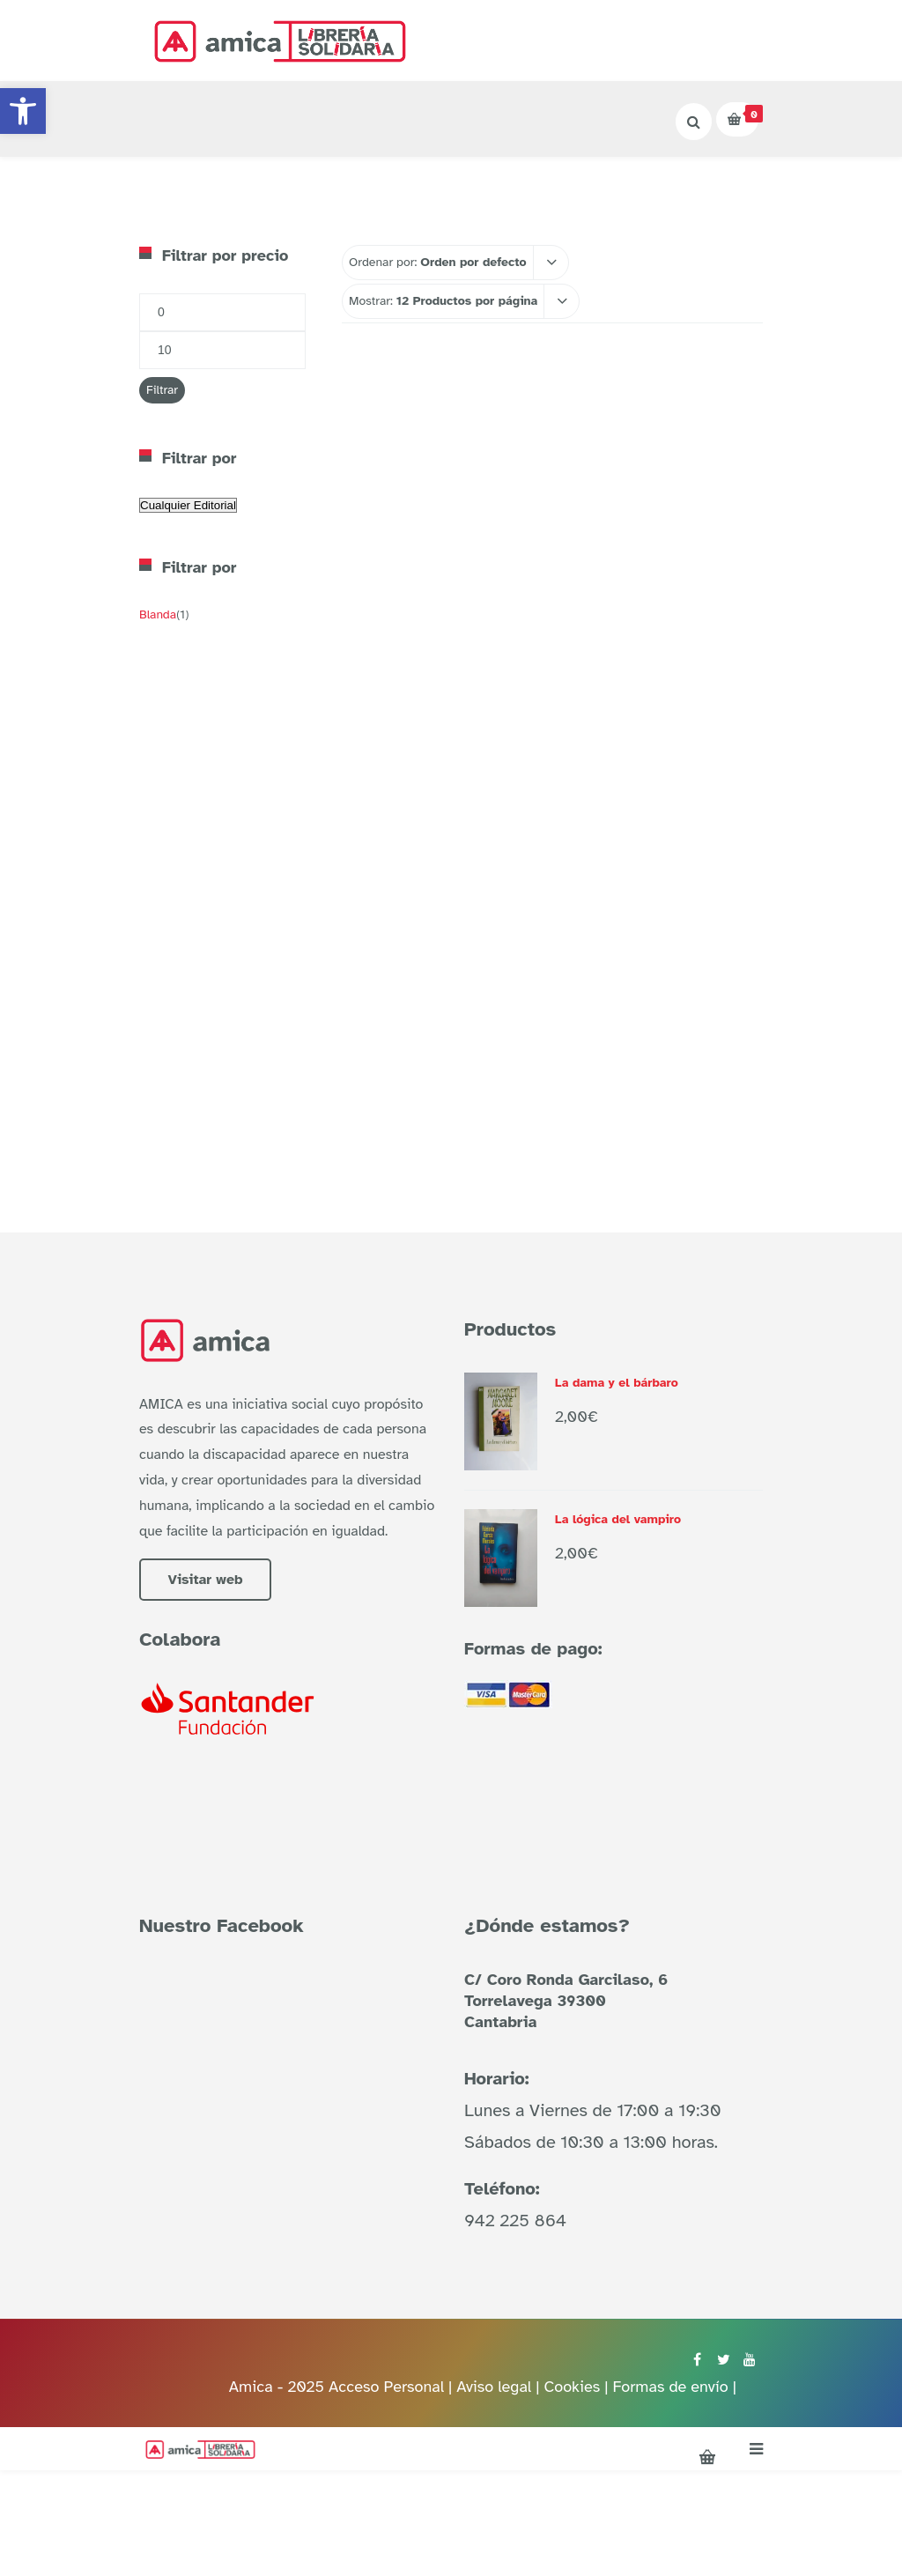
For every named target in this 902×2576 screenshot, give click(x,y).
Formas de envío (670, 2386)
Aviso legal (496, 2386)
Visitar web (204, 1579)
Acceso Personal (386, 2386)
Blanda (157, 614)
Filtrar (162, 389)
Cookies (571, 2386)
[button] (23, 111)
